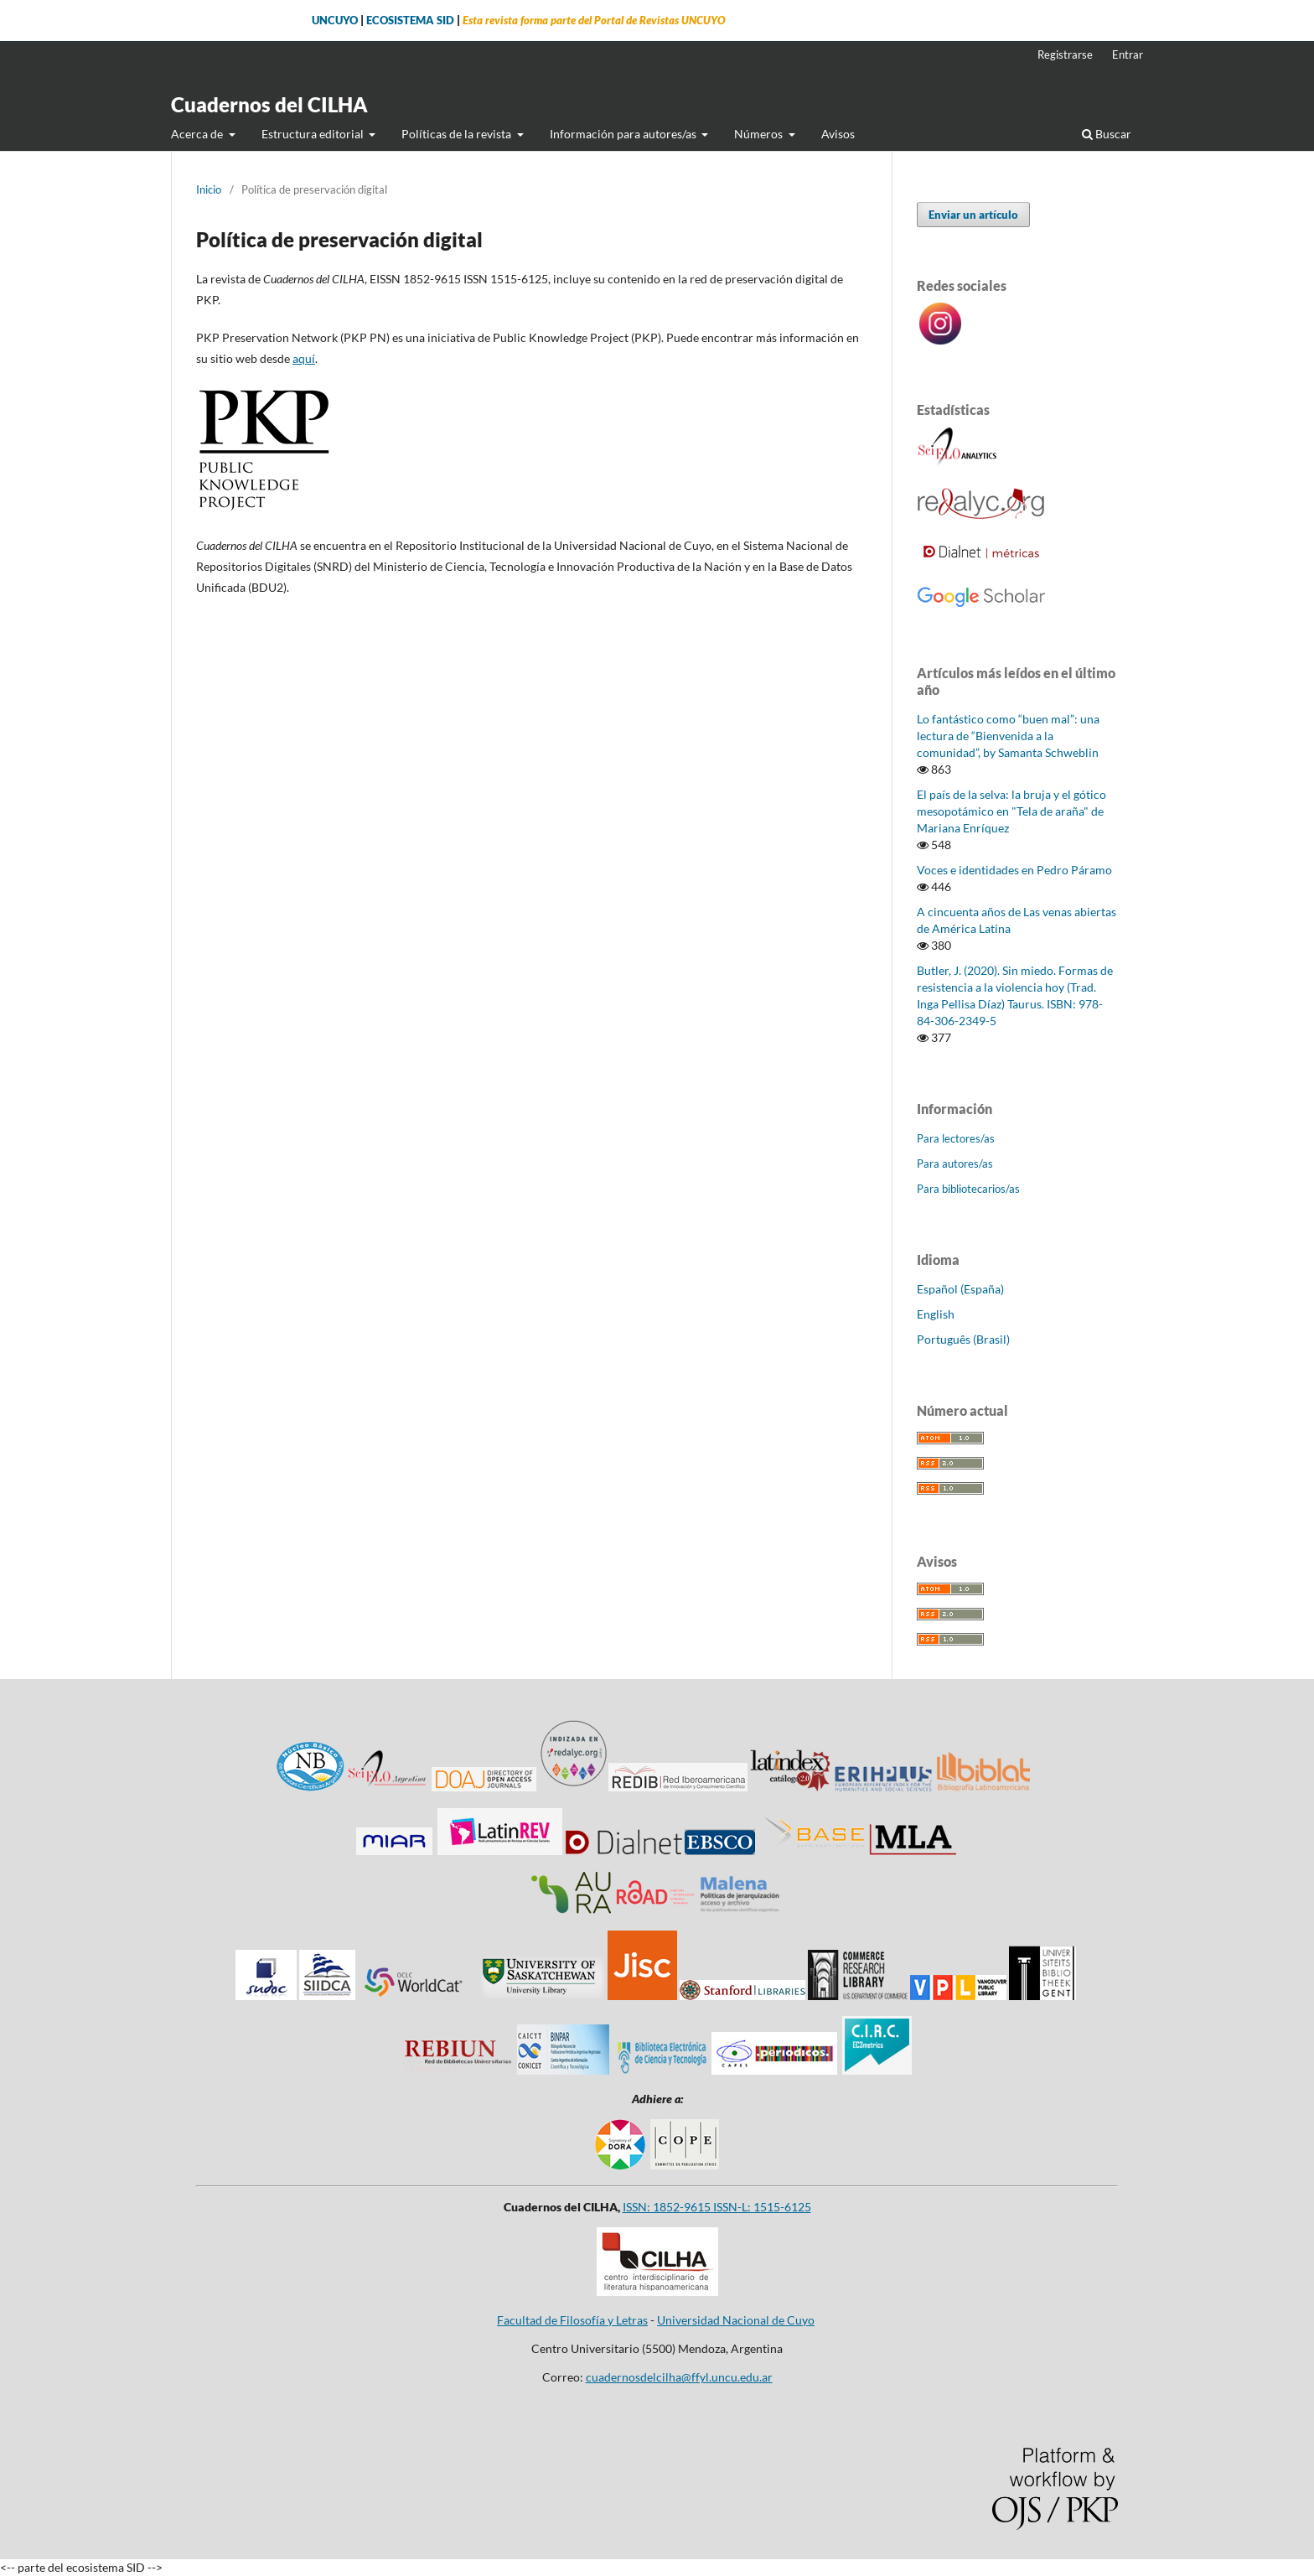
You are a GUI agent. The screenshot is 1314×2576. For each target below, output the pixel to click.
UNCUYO (335, 20)
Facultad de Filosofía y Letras (572, 2320)
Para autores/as (955, 1163)
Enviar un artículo (973, 214)
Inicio (208, 189)
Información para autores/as (624, 134)
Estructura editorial (313, 134)
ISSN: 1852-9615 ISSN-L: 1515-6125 (717, 2207)
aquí (303, 358)
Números (759, 134)
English (935, 1314)
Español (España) (960, 1289)
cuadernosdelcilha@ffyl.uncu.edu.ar (679, 2377)
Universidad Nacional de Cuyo (736, 2320)
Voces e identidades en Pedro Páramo (1014, 870)
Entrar (1127, 54)
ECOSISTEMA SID (410, 20)
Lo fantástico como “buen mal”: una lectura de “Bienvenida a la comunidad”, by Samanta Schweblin (1008, 735)
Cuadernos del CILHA (269, 104)
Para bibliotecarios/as (968, 1188)
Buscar (1106, 134)
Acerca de (198, 134)
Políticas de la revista (457, 134)
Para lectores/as (956, 1138)
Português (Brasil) (963, 1339)
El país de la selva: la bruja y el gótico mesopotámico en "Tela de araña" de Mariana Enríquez (1011, 811)
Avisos (838, 134)
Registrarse (1065, 54)
